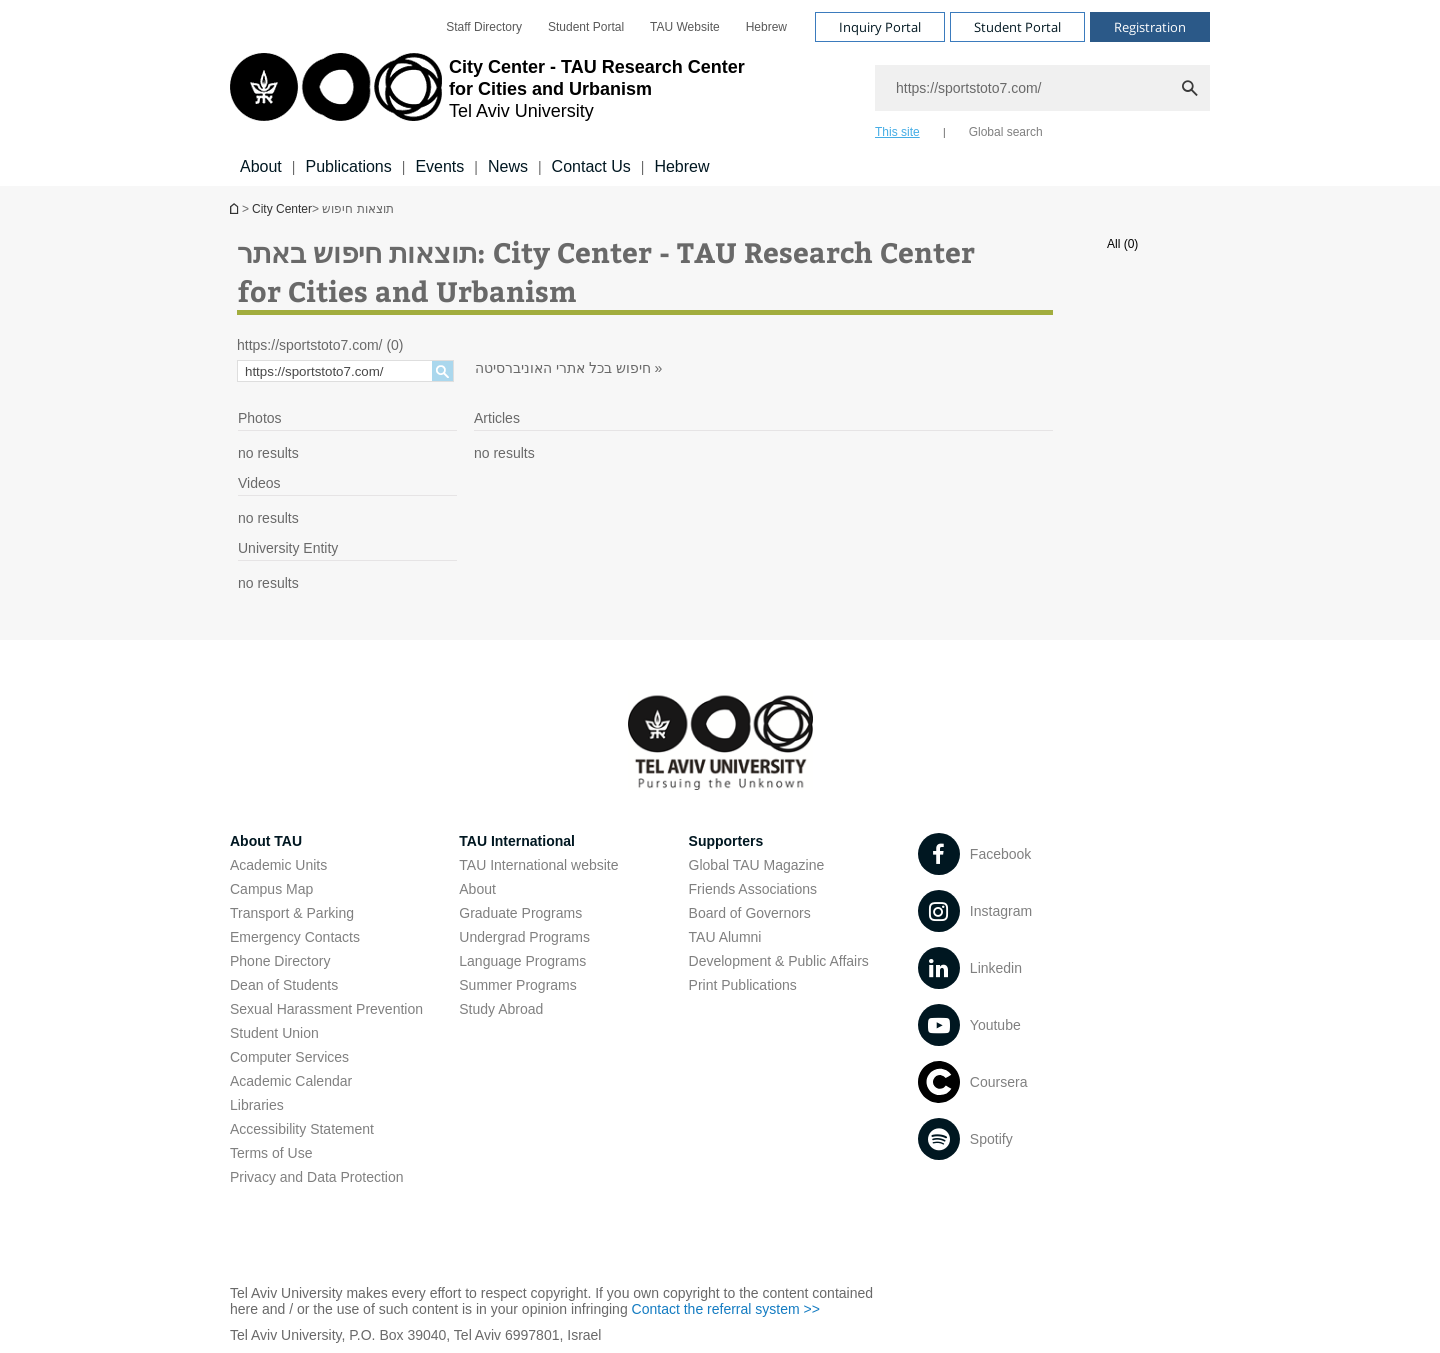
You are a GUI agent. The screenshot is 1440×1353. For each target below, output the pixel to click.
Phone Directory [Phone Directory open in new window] (280, 961)
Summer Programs (517, 985)
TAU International (517, 841)
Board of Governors (750, 913)
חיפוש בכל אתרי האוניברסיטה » (568, 368)
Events (439, 166)
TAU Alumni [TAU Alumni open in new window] (725, 937)
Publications (348, 166)
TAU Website (685, 27)
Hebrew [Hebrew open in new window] (766, 27)
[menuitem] (484, 27)
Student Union (274, 1033)
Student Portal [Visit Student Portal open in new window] (1017, 27)
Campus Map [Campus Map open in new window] (271, 889)
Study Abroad (501, 1009)
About (261, 166)
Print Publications (743, 985)
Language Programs (522, 961)
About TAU (266, 841)
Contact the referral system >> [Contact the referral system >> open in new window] (726, 1309)
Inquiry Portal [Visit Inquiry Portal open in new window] (880, 27)
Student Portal (586, 27)
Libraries (257, 1105)
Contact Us (591, 166)
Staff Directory (484, 27)
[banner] (720, 93)
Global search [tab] (1006, 132)
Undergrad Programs (524, 937)
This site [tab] (897, 132)
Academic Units (278, 865)
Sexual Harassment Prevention (326, 1009)
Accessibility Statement (302, 1129)
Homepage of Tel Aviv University (236, 208)
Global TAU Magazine (757, 865)
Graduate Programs (520, 913)
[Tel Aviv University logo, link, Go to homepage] (487, 95)
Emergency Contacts (295, 937)
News (508, 166)
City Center (282, 209)
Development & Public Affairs (779, 961)
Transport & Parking (292, 913)
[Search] (1042, 88)
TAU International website (538, 865)
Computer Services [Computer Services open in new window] (289, 1057)
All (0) (1122, 244)
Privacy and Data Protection (317, 1177)
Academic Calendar (291, 1081)
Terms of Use (271, 1153)
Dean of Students (284, 985)
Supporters (726, 841)
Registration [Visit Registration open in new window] (1150, 27)
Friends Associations (753, 889)
